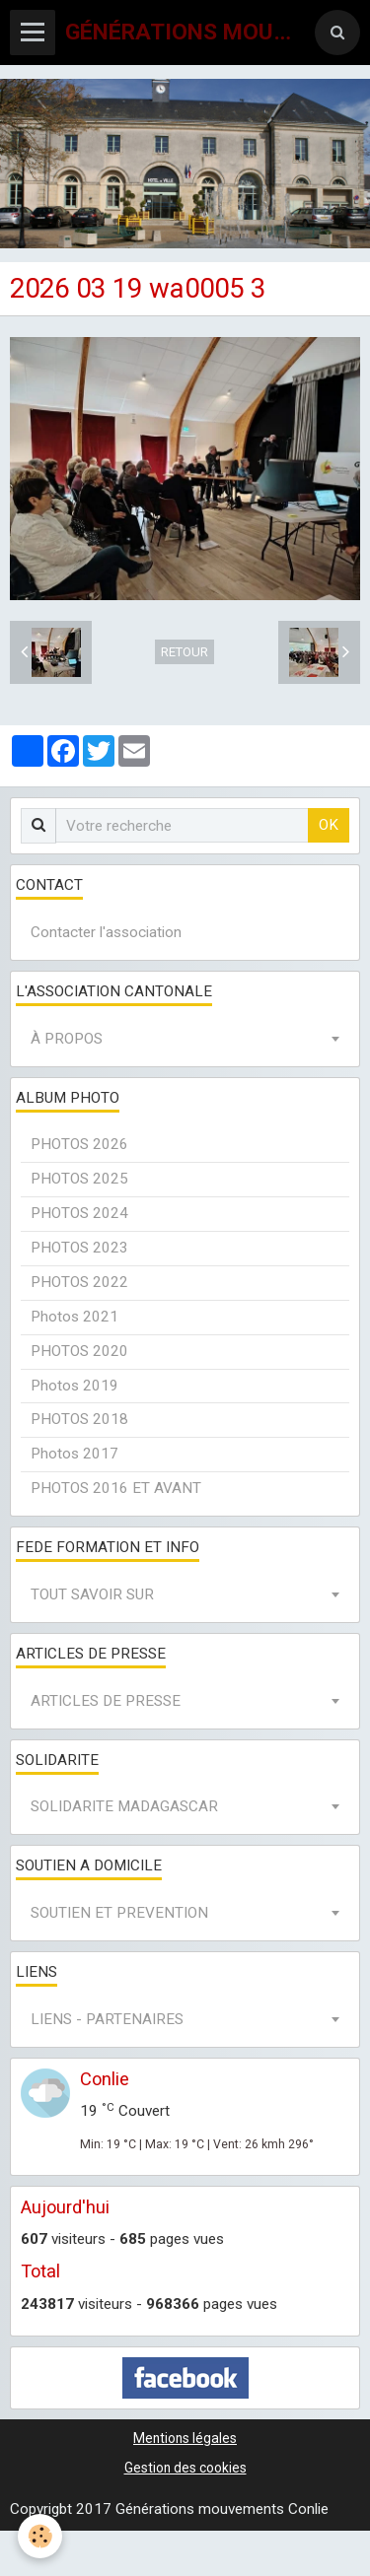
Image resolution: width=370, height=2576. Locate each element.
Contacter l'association (106, 932)
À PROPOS (67, 1039)
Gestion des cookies (185, 2467)
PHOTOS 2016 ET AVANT (116, 1488)
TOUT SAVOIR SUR (92, 1594)
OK (328, 825)
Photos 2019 (74, 1385)
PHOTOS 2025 (79, 1178)
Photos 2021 (74, 1316)
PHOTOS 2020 (79, 1351)
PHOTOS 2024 (79, 1213)
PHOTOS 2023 (79, 1247)
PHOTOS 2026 (79, 1144)
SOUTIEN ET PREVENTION (119, 1913)
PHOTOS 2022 (79, 1282)
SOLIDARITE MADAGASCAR (124, 1806)
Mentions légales (185, 2438)
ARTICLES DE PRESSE (106, 1701)
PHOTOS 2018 (79, 1419)
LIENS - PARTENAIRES (107, 2019)
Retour (184, 651)
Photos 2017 (74, 1453)
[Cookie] (40, 2536)
